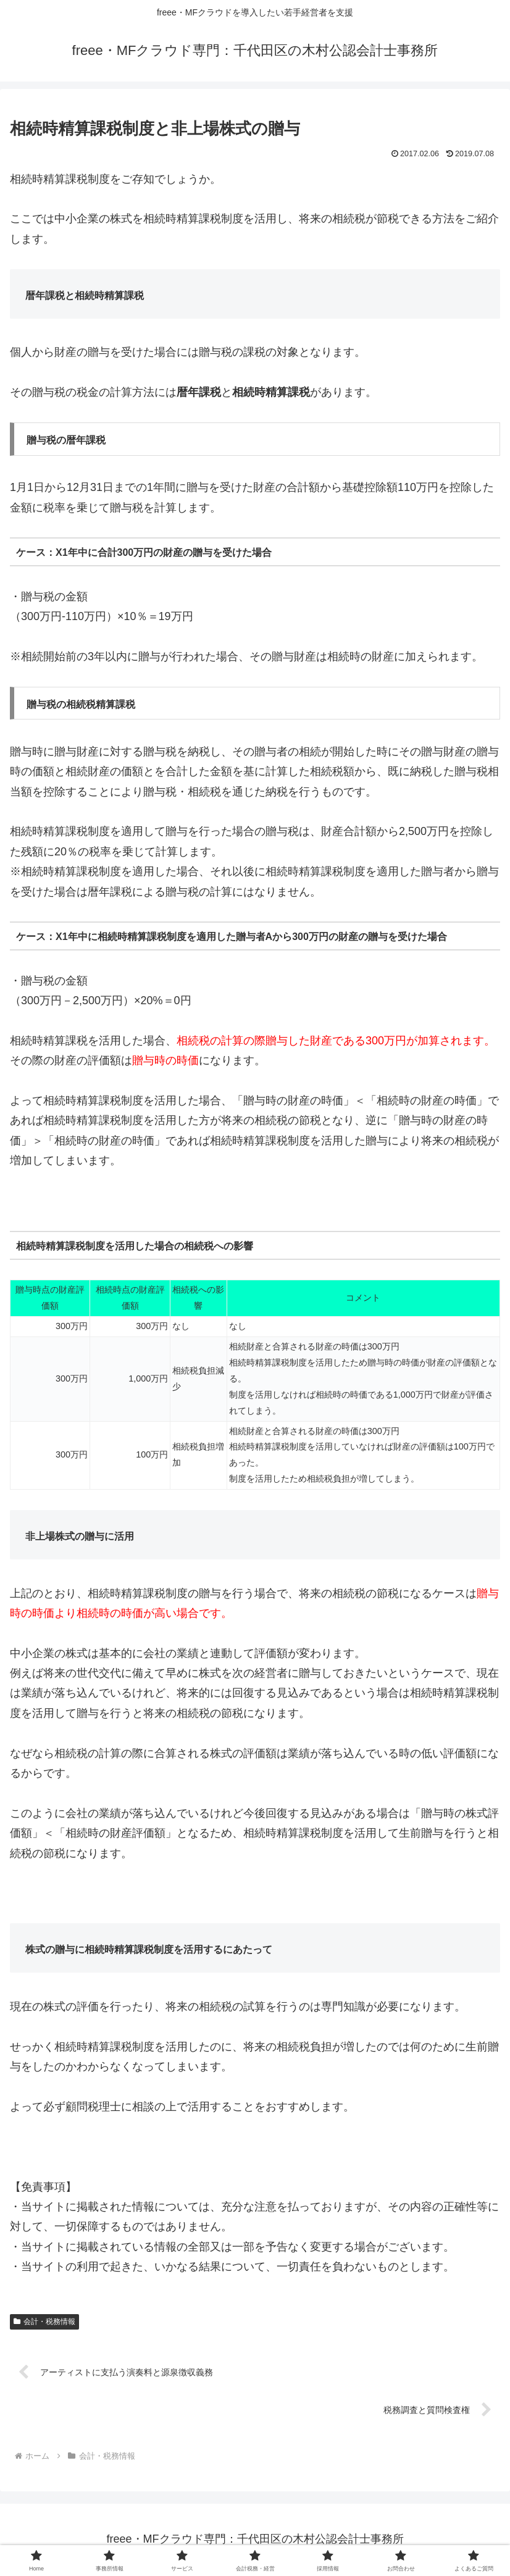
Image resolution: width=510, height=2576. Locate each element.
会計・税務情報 (44, 2321)
